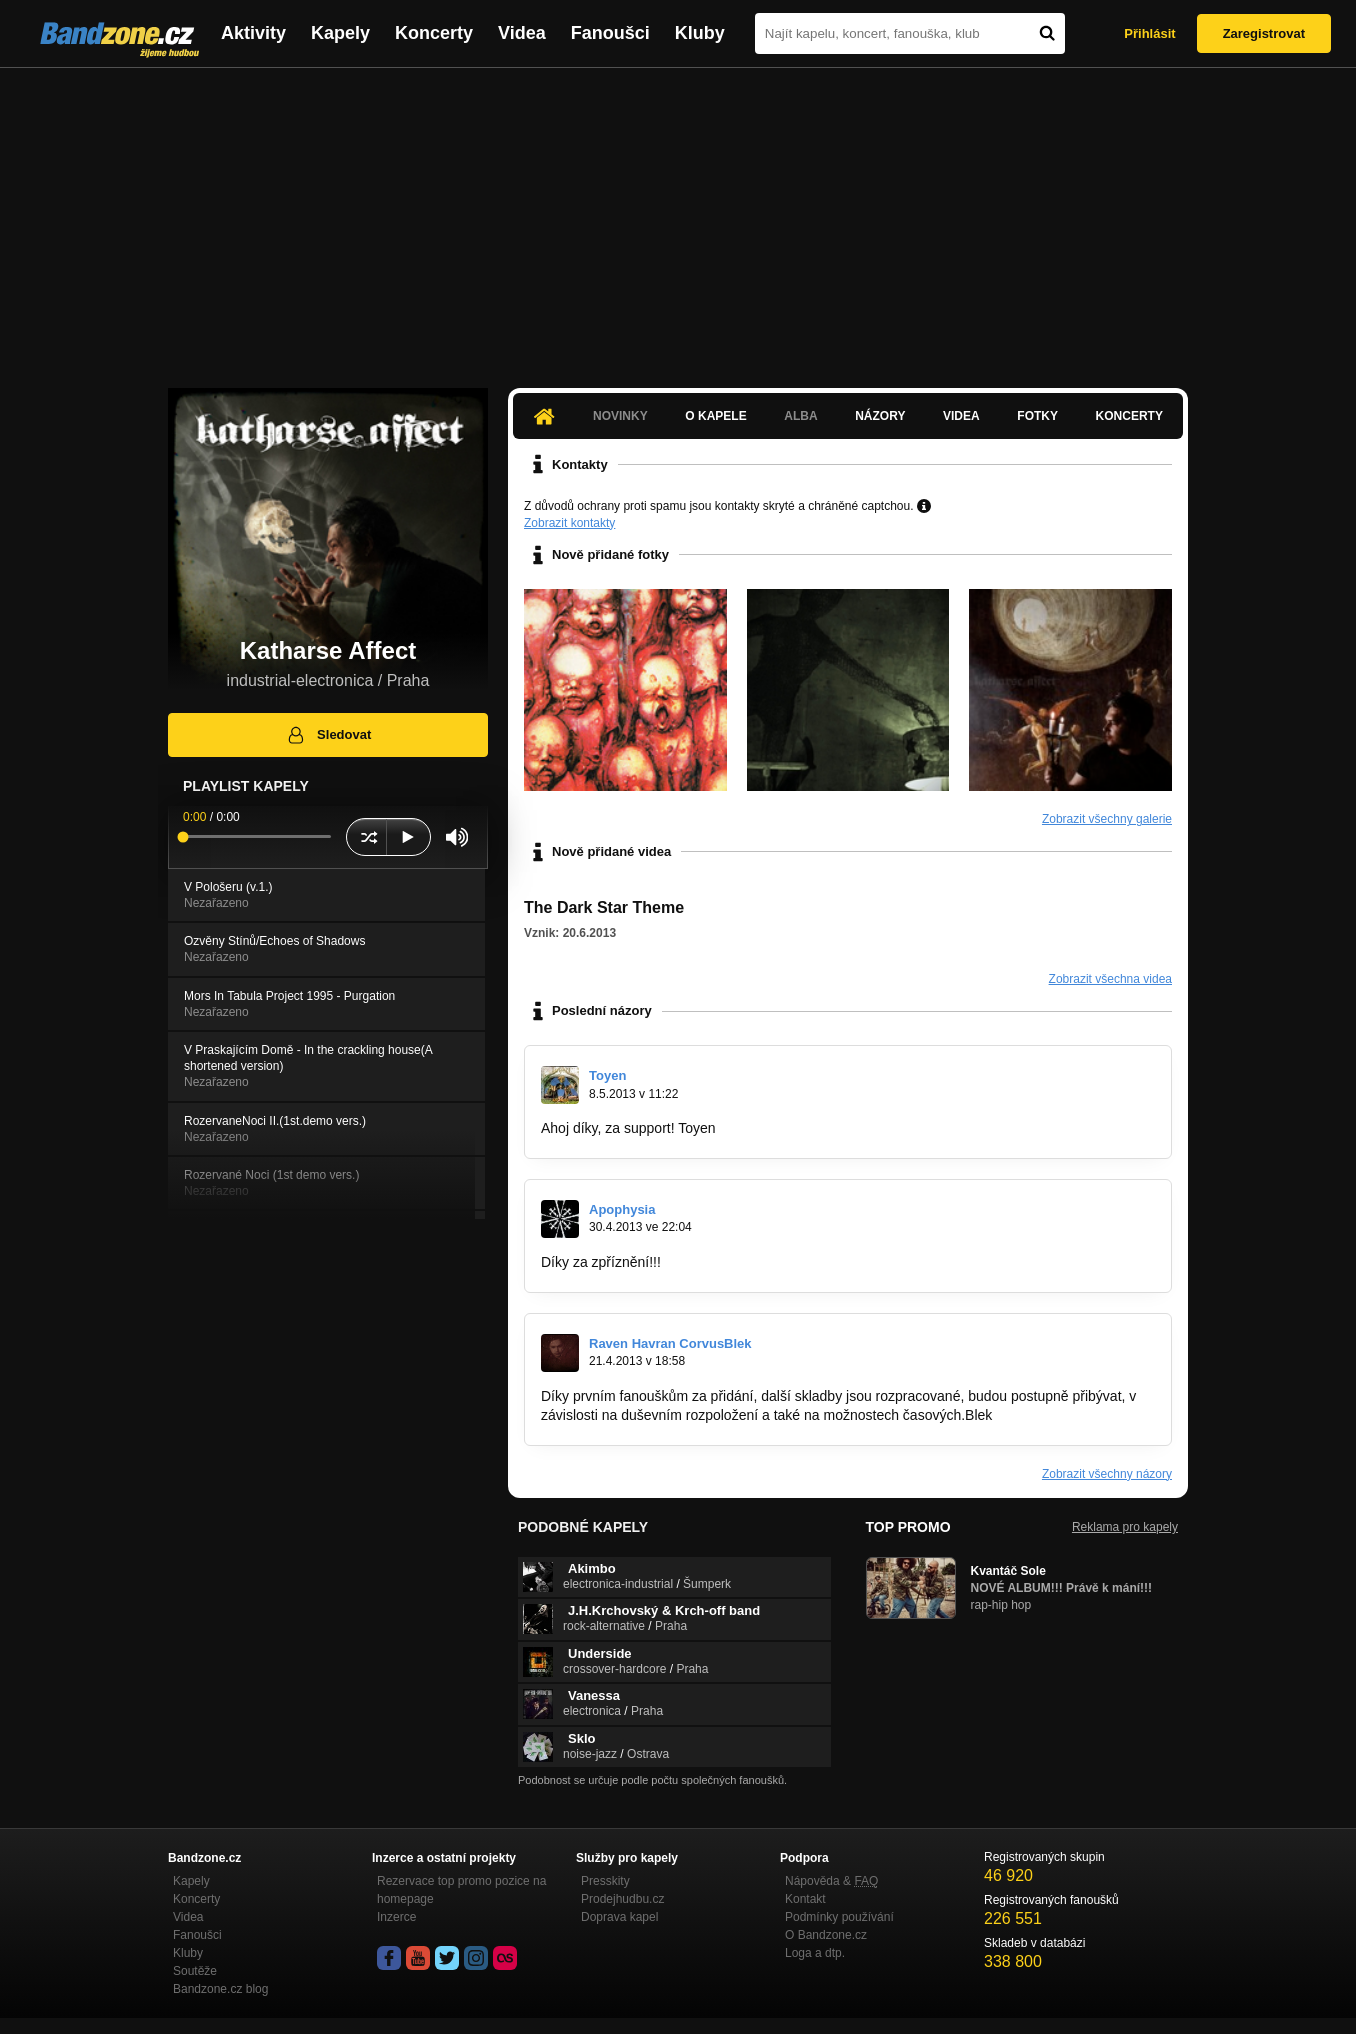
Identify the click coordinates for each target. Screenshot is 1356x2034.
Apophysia (622, 1209)
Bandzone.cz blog (220, 1989)
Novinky (620, 416)
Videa (522, 33)
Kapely (340, 33)
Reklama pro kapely (1125, 1527)
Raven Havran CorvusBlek (670, 1343)
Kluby (700, 33)
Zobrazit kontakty (569, 523)
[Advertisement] (678, 218)
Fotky (1037, 416)
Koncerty (434, 33)
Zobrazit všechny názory (1107, 1474)
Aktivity (253, 33)
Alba (800, 416)
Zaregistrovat (1264, 33)
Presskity (605, 1881)
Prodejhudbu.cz (622, 1899)
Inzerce (396, 1917)
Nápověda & (831, 1881)
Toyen (607, 1075)
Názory (880, 416)
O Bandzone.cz (826, 1935)
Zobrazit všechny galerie (1107, 819)
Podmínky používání (839, 1917)
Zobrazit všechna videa (1110, 979)
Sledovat (328, 735)
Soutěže (195, 1971)
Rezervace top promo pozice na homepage (461, 1890)
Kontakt (805, 1899)
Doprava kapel (619, 1917)
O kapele (715, 416)
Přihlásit (1149, 33)
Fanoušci (610, 33)
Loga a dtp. (815, 1953)
